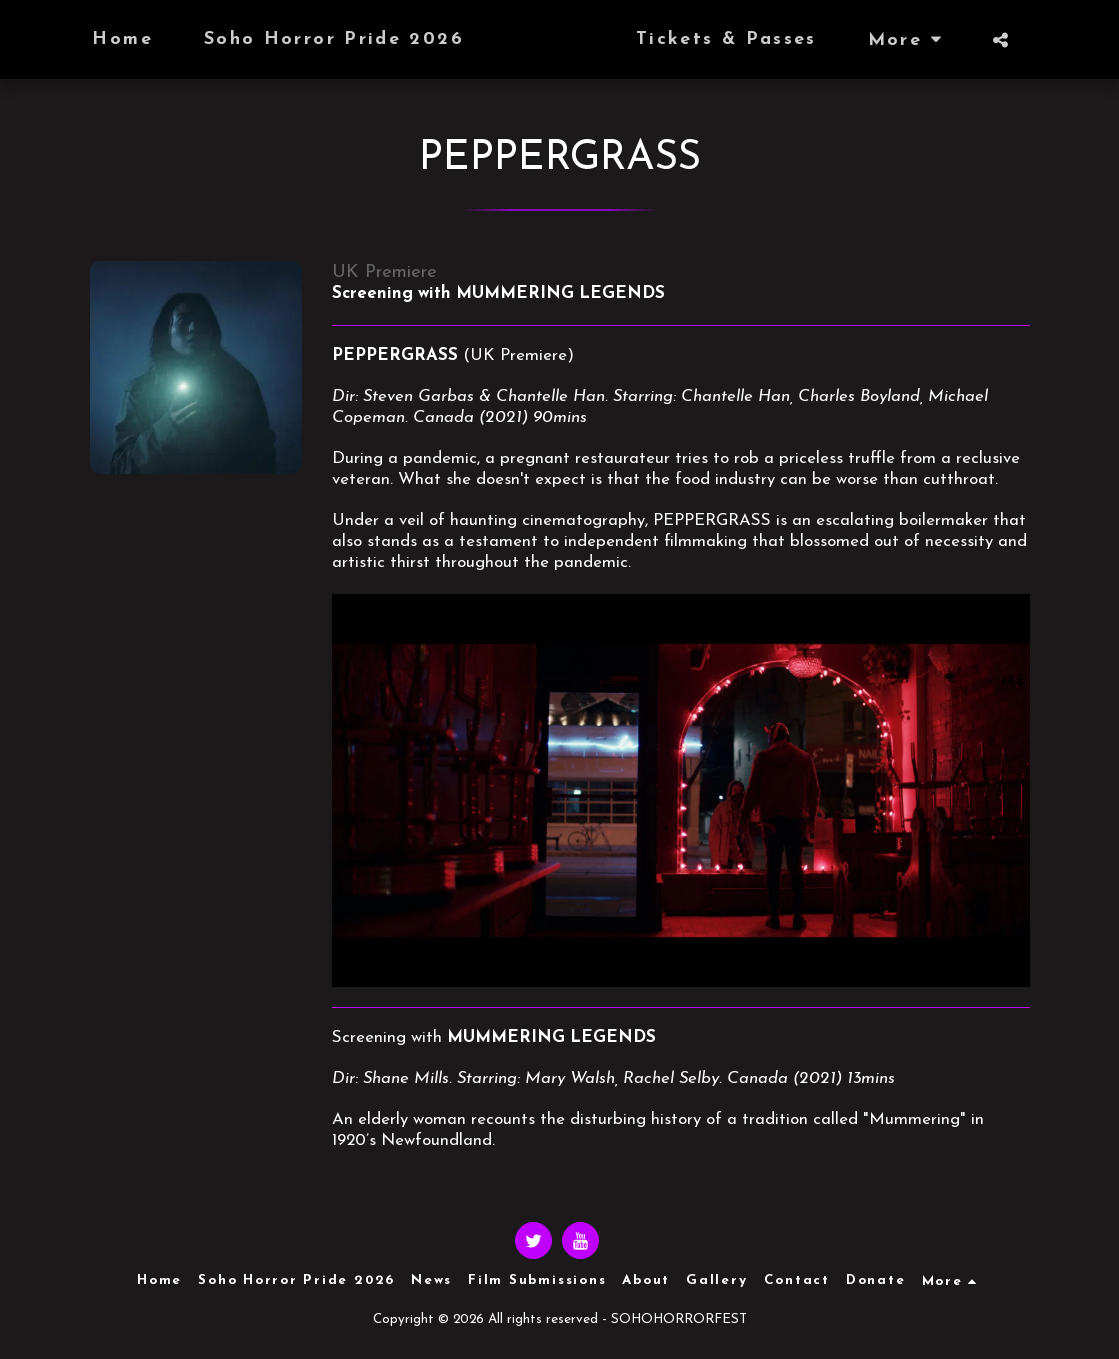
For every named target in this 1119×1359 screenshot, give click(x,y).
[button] (1040, 40)
